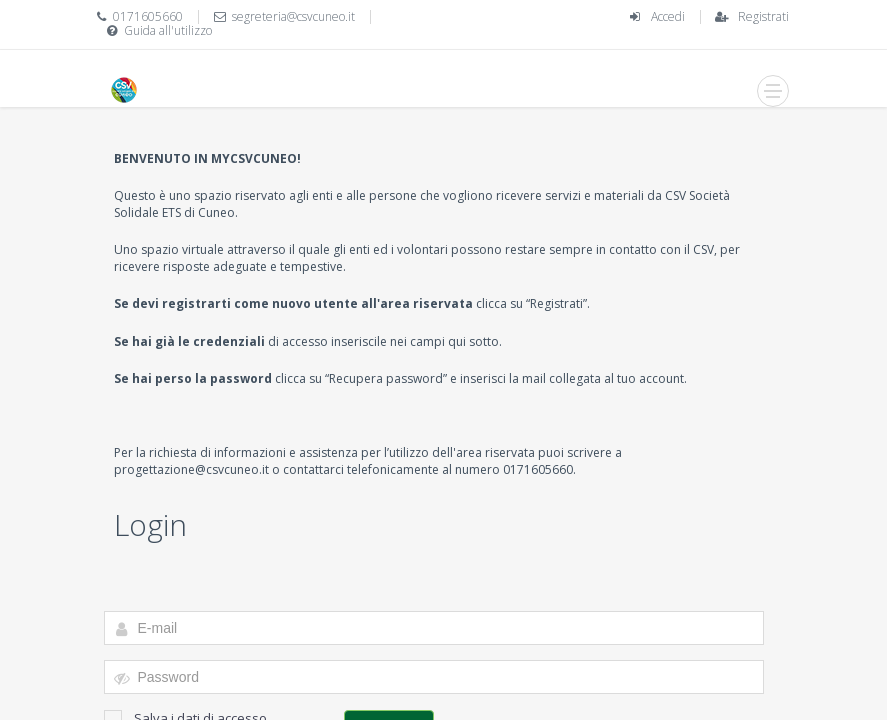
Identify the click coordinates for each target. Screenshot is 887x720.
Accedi (668, 16)
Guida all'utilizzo (168, 30)
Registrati (763, 16)
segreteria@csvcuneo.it (293, 16)
